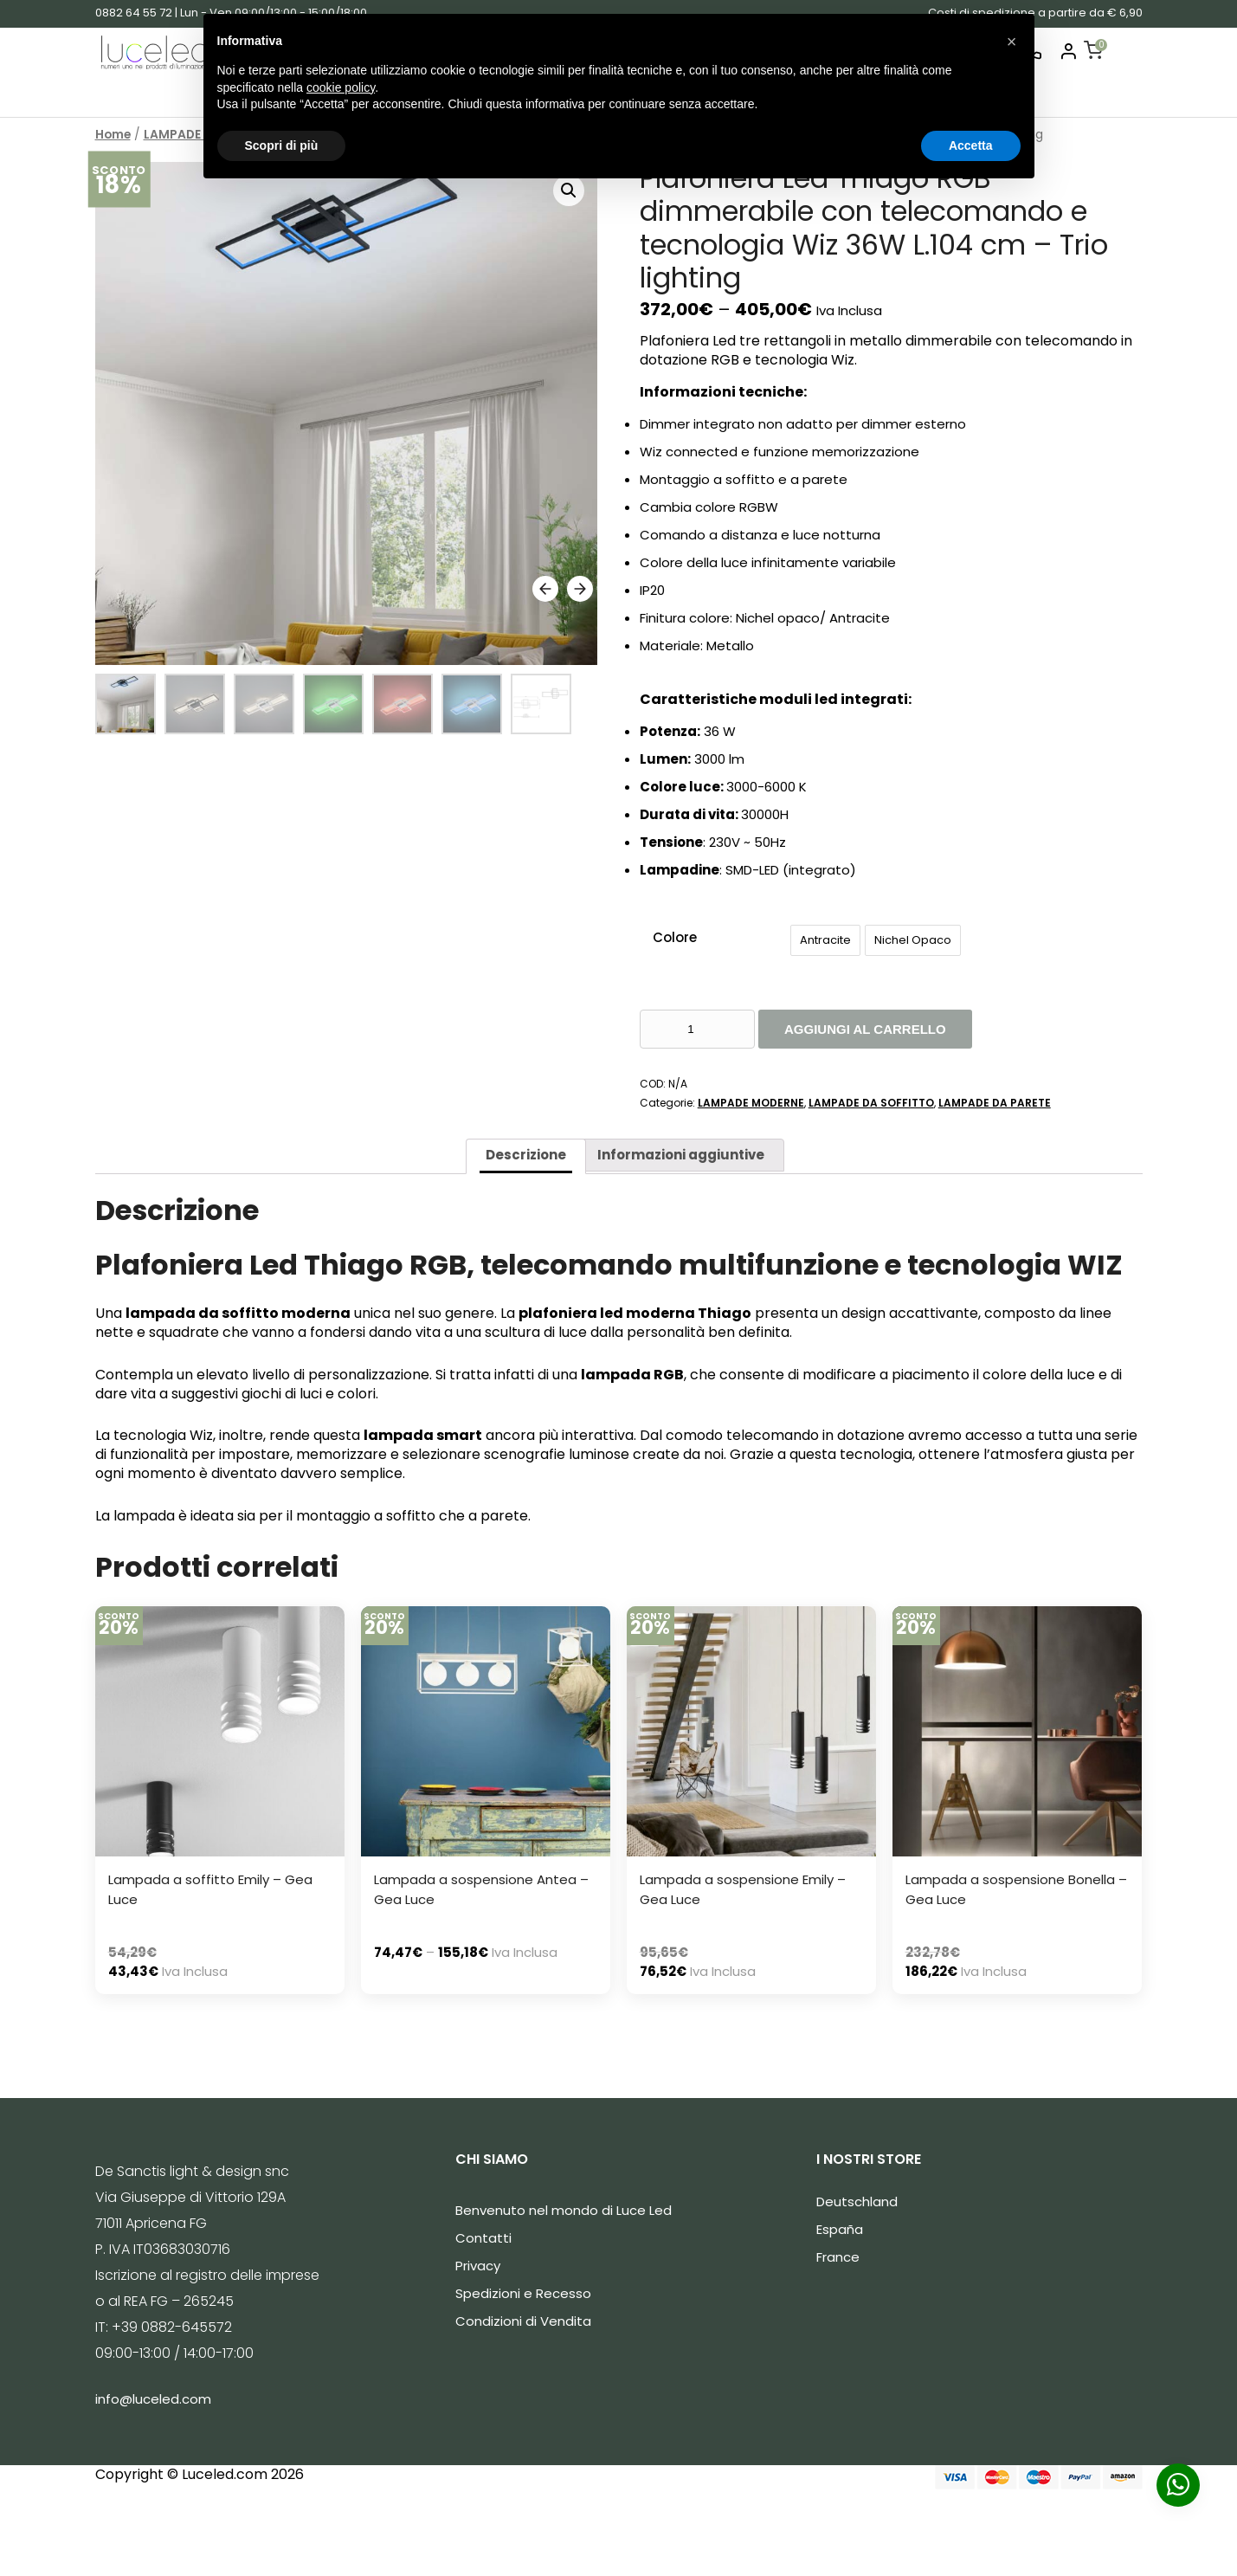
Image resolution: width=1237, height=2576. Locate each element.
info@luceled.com (153, 2399)
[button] (1012, 41)
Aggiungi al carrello (865, 1029)
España (839, 2229)
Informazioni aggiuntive (680, 1155)
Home (113, 134)
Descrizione (526, 1155)
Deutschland (857, 2201)
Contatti (483, 2238)
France (838, 2257)
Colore (675, 937)
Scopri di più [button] (282, 145)
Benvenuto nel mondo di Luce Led (563, 2210)
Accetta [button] (971, 145)
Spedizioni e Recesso (523, 2293)
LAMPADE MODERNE (751, 1102)
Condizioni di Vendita (523, 2321)
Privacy (477, 2265)
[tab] (526, 1156)
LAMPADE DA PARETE (994, 1102)
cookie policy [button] (340, 87)
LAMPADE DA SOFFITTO (871, 1102)
